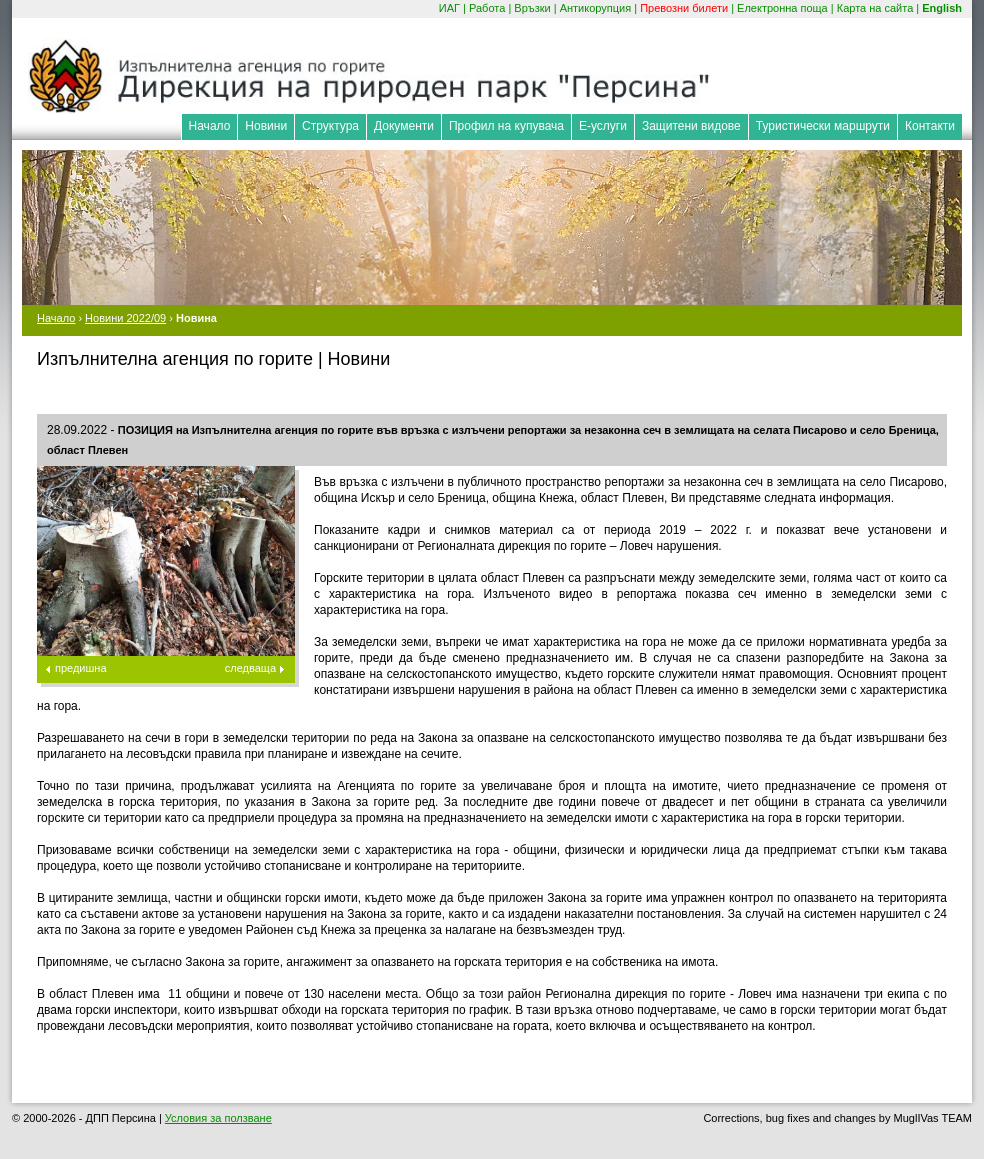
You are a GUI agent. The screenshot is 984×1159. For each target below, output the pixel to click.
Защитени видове (691, 126)
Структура (330, 126)
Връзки (532, 8)
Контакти (930, 126)
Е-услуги (603, 126)
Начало (210, 126)
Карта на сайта (875, 8)
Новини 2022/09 (125, 318)
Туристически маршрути (823, 126)
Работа (487, 8)
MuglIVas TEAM (933, 1118)
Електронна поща (782, 8)
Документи (404, 126)
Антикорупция (596, 8)
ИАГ (449, 8)
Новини (266, 126)
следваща (250, 668)
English (942, 8)
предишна (81, 668)
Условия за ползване (218, 1118)
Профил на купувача (506, 126)
